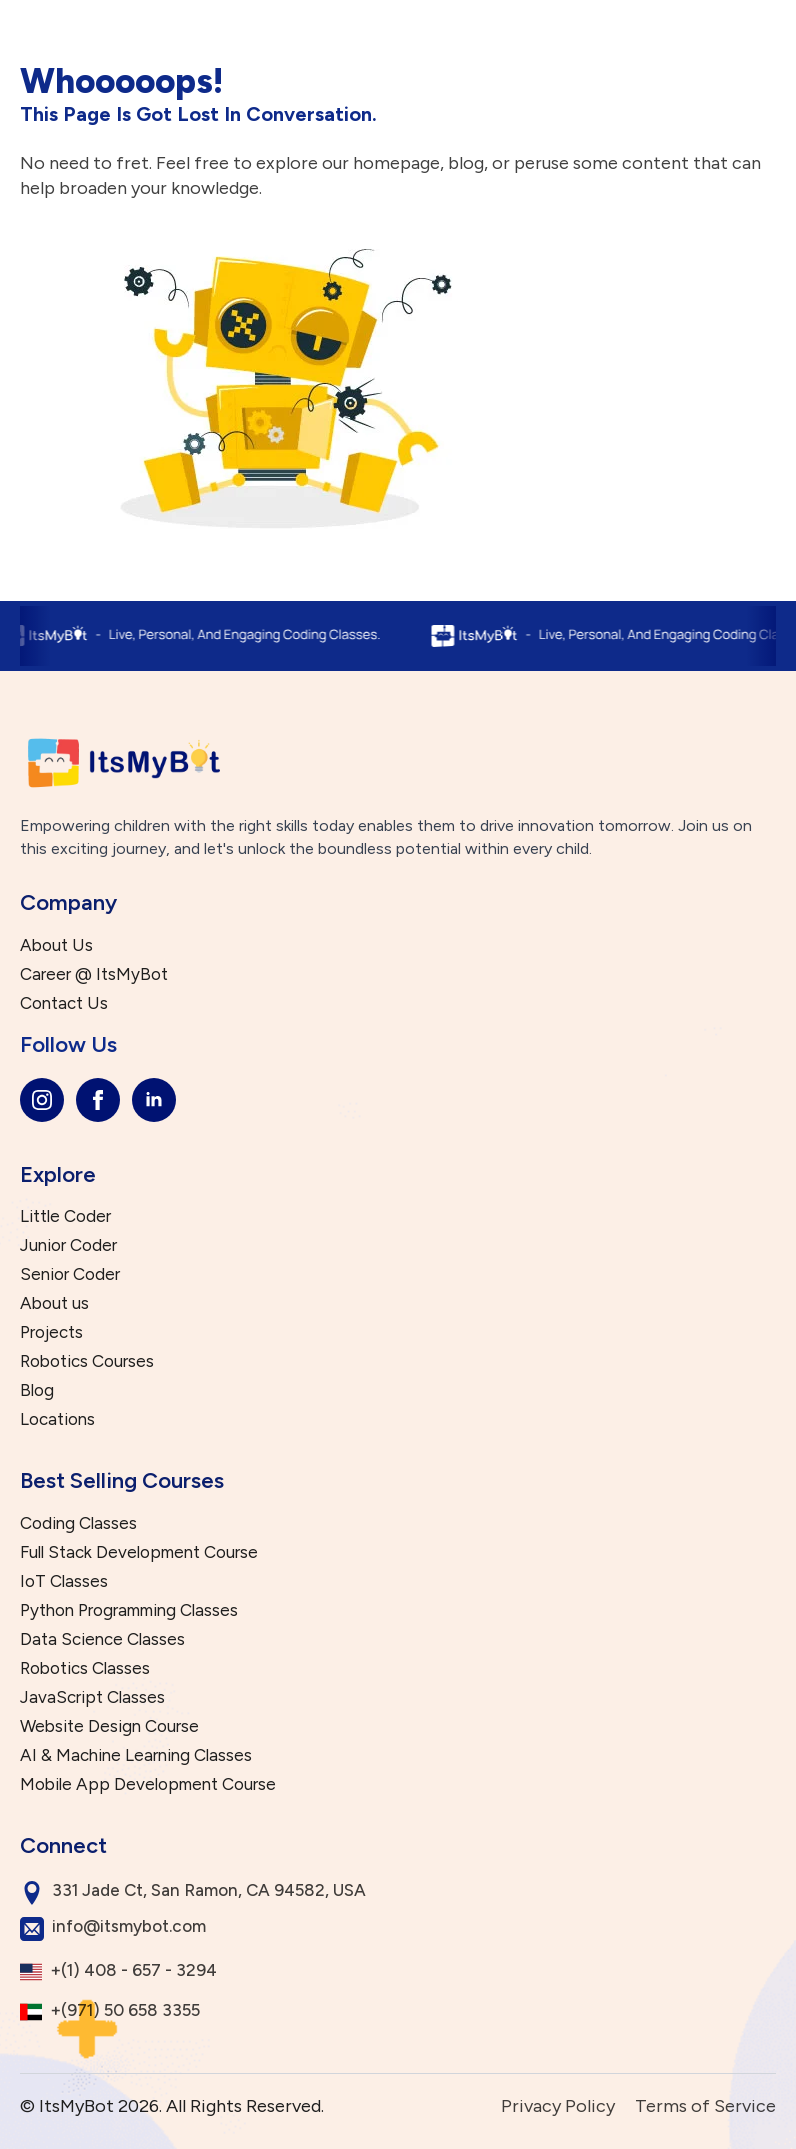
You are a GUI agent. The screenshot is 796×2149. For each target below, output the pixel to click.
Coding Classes (78, 1523)
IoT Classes (64, 1581)
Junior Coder (68, 1245)
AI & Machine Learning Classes (136, 1755)
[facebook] (98, 1100)
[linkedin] (154, 1100)
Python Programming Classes (129, 1610)
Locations (57, 1419)
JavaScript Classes (92, 1697)
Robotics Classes (85, 1668)
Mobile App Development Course (148, 1784)
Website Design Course (109, 1726)
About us (54, 1303)
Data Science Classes (102, 1639)
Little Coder (65, 1216)
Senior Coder (70, 1274)
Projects (51, 1332)
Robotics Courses (87, 1361)
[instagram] (42, 1100)
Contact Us (64, 1003)
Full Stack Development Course (139, 1552)
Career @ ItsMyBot (94, 974)
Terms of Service (705, 2106)
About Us (56, 945)
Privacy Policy (558, 2106)
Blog (37, 1390)
